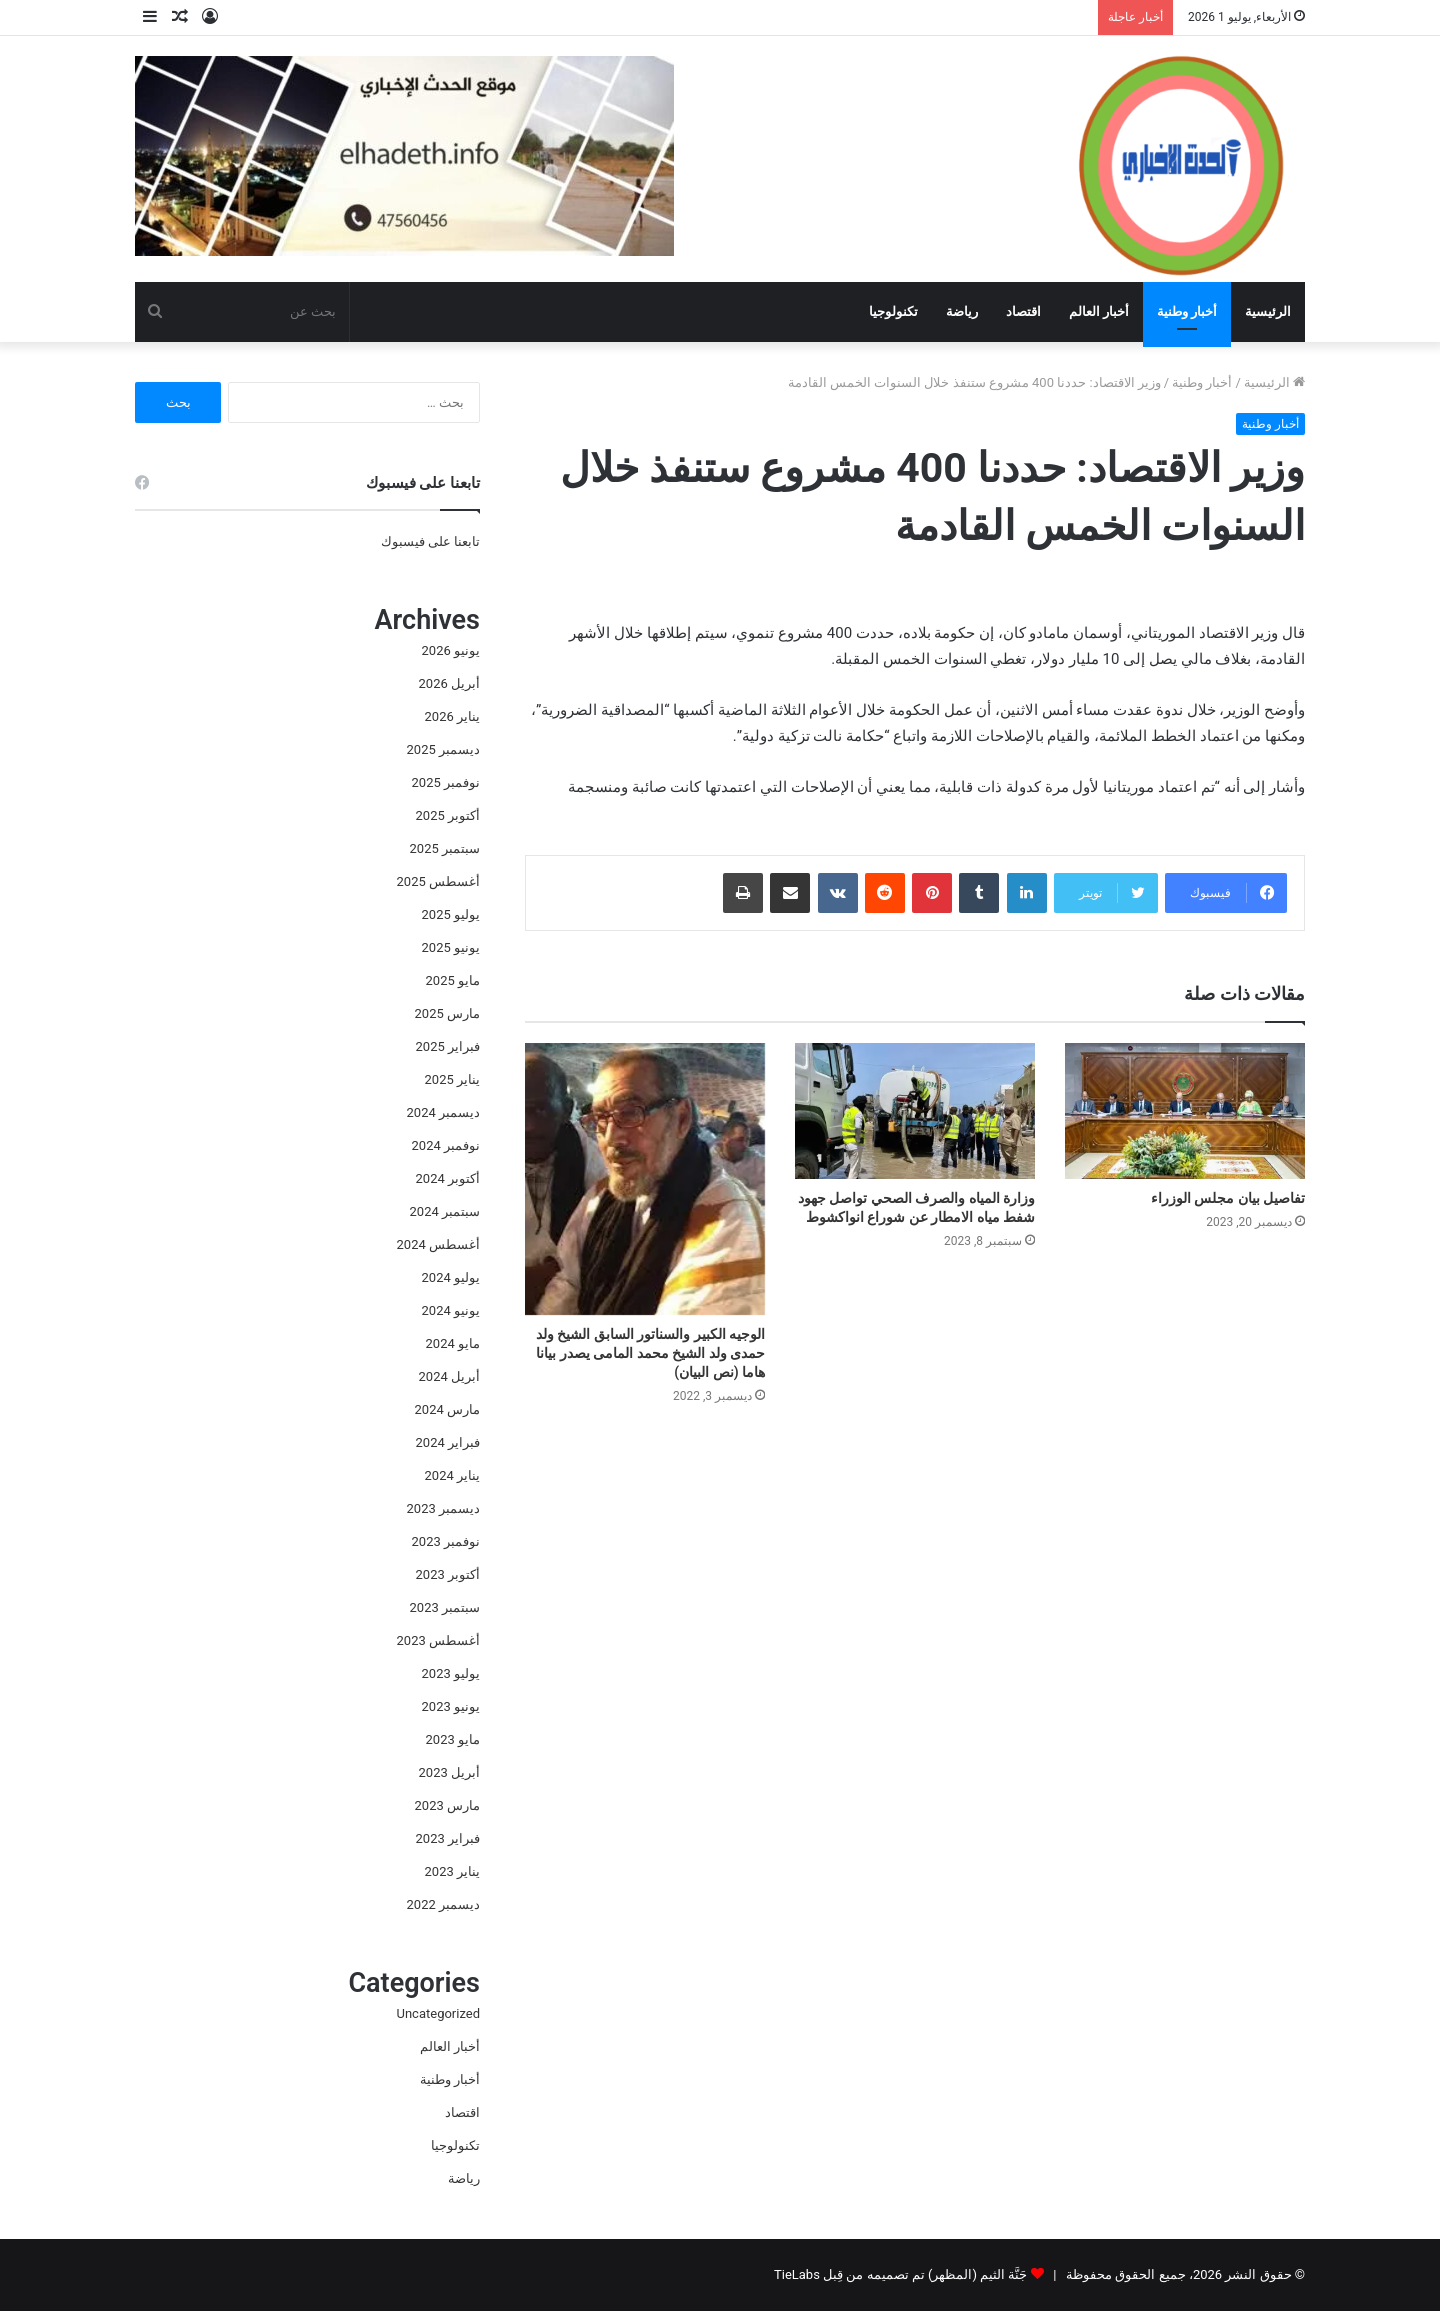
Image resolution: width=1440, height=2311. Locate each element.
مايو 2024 (453, 1343)
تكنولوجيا (893, 311)
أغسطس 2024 (438, 1244)
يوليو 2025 (451, 914)
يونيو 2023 (451, 1706)
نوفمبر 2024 (446, 1145)
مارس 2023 (447, 1805)
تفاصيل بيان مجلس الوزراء (1228, 1198)
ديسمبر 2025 (443, 749)
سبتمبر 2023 (445, 1607)
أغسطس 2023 (438, 1640)
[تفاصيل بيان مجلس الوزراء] (1185, 1110)
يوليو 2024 (451, 1277)
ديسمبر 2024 (443, 1112)
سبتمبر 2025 (445, 848)
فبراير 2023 (448, 1838)
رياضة (962, 311)
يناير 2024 (452, 1475)
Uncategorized (438, 2013)
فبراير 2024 (448, 1442)
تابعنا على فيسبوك (430, 541)
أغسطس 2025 (438, 881)
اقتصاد (1023, 311)
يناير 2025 (452, 1079)
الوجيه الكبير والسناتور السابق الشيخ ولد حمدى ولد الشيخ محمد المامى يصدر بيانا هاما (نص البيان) (650, 1353)
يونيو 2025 (451, 947)
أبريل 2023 (449, 1772)
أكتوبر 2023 (448, 1574)
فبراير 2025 (448, 1046)
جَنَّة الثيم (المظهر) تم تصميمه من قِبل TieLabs (900, 2274)
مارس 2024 (447, 1409)
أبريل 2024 (449, 1376)
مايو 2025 (453, 980)
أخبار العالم (1099, 311)
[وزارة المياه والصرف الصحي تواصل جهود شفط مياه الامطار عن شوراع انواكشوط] (915, 1110)
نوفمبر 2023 (446, 1541)
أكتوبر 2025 (448, 815)
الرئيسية (1268, 311)
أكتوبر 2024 (448, 1178)
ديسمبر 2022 (443, 1904)
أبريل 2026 (449, 683)
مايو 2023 (453, 1739)
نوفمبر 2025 (446, 782)
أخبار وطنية (1187, 311)
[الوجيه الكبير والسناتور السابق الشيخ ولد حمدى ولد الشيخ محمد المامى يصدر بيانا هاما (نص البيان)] (645, 1179)
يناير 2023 (452, 1871)
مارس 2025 (447, 1013)
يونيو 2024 (451, 1310)
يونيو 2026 (451, 650)
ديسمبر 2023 (443, 1508)
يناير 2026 (452, 716)
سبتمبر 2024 (445, 1211)
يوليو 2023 (451, 1673)
